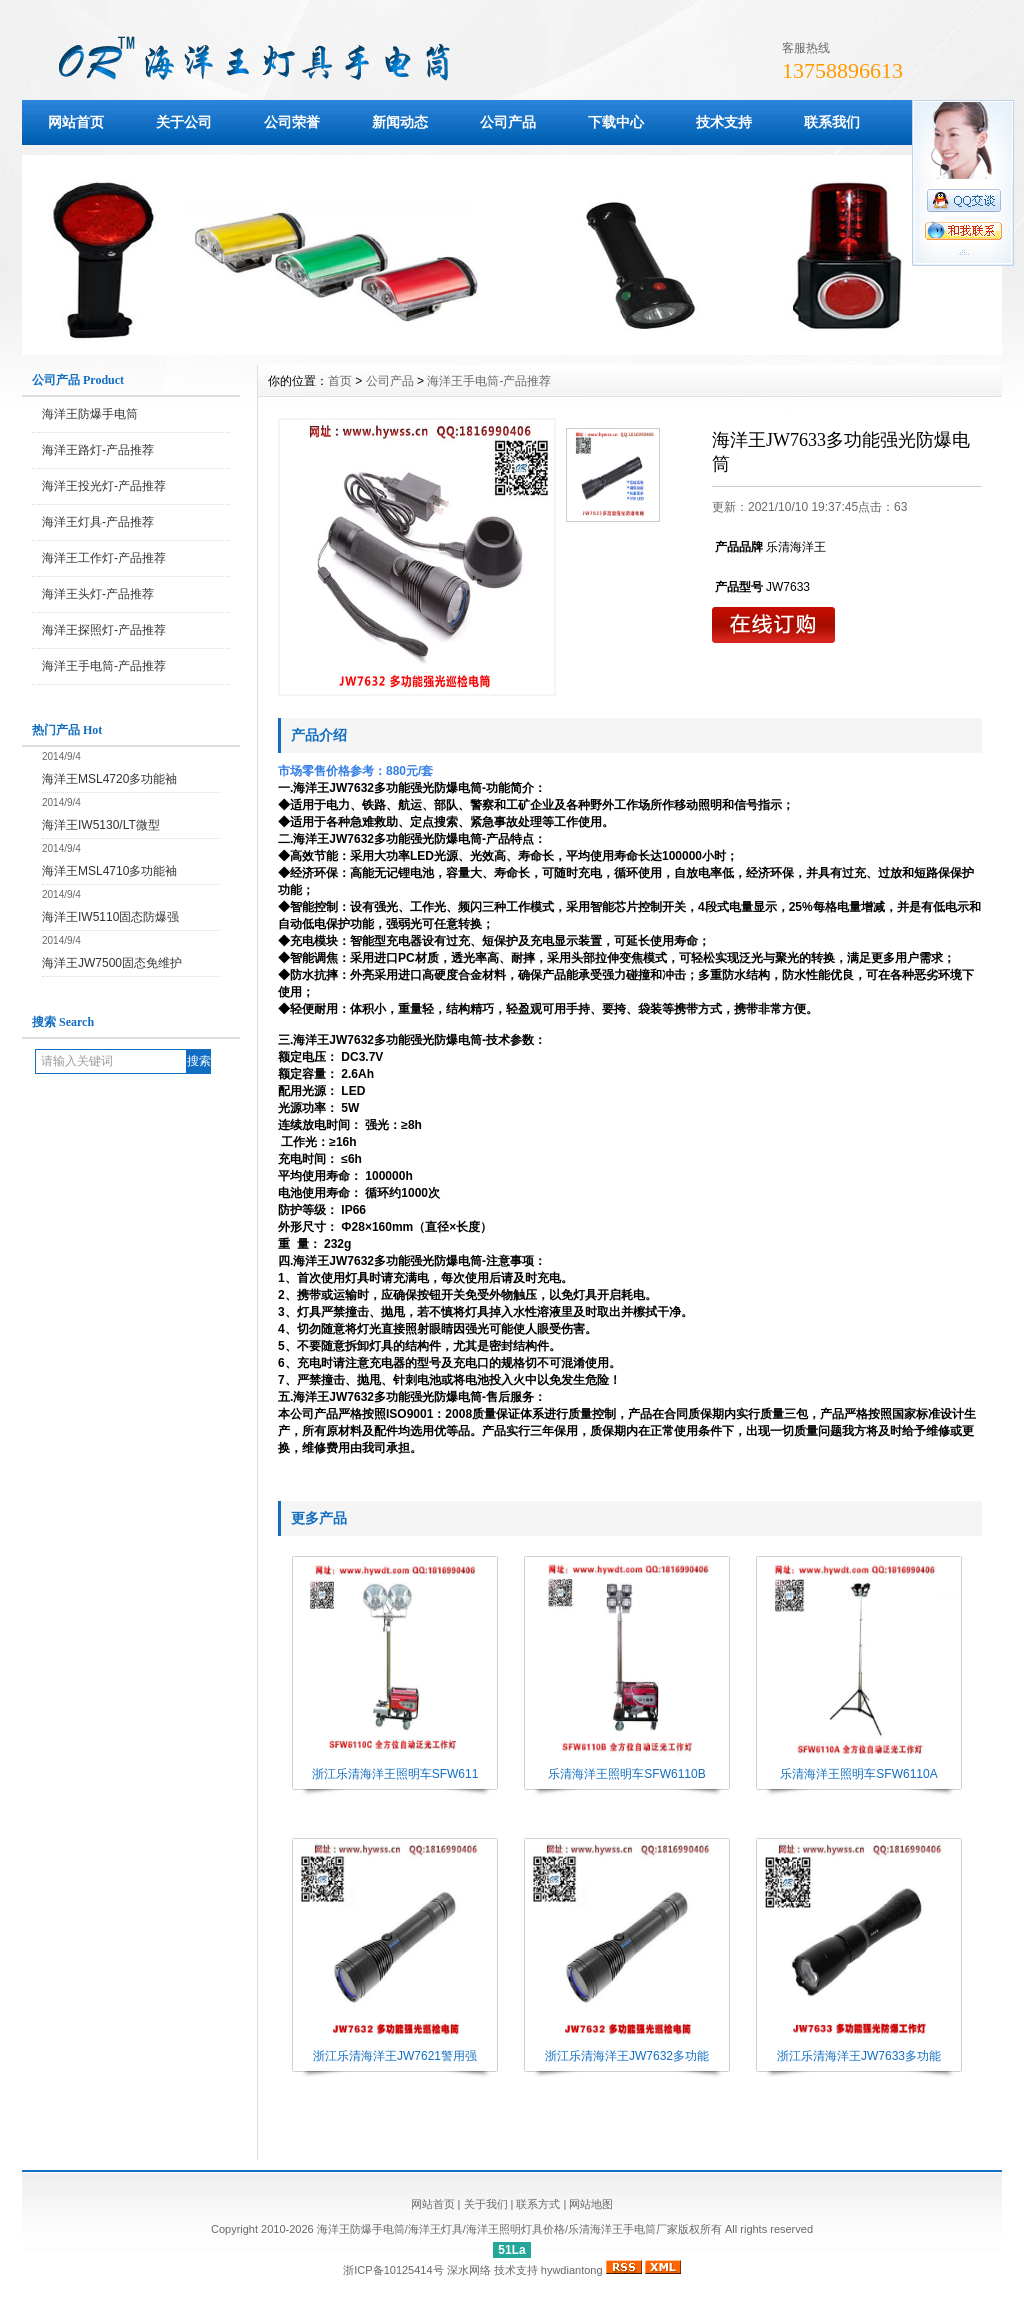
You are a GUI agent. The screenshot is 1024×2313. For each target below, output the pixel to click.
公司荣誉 (292, 122)
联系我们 (832, 122)
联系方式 (538, 2204)
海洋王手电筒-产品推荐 (104, 666)
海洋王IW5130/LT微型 (101, 825)
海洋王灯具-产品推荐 (98, 522)
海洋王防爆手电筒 (90, 414)
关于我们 (486, 2204)
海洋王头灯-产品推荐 (98, 594)
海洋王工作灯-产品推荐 (104, 558)
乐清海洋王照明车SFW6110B (626, 1774)
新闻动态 (400, 122)
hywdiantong (572, 2270)
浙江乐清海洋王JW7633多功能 (859, 2056)
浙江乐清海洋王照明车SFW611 (395, 1774)
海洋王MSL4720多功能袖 (109, 779)
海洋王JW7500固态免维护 (112, 963)
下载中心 (616, 122)
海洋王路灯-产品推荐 (98, 450)
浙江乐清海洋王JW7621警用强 (395, 2056)
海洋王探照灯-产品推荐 (104, 630)
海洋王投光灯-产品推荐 (104, 486)
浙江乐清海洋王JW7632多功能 (627, 2056)
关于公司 (184, 122)
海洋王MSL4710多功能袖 (109, 871)
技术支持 (724, 122)
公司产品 (508, 122)
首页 (340, 381)
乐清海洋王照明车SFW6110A (858, 1774)
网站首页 (76, 122)
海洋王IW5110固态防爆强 (110, 917)
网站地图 (591, 2204)
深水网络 (469, 2270)
